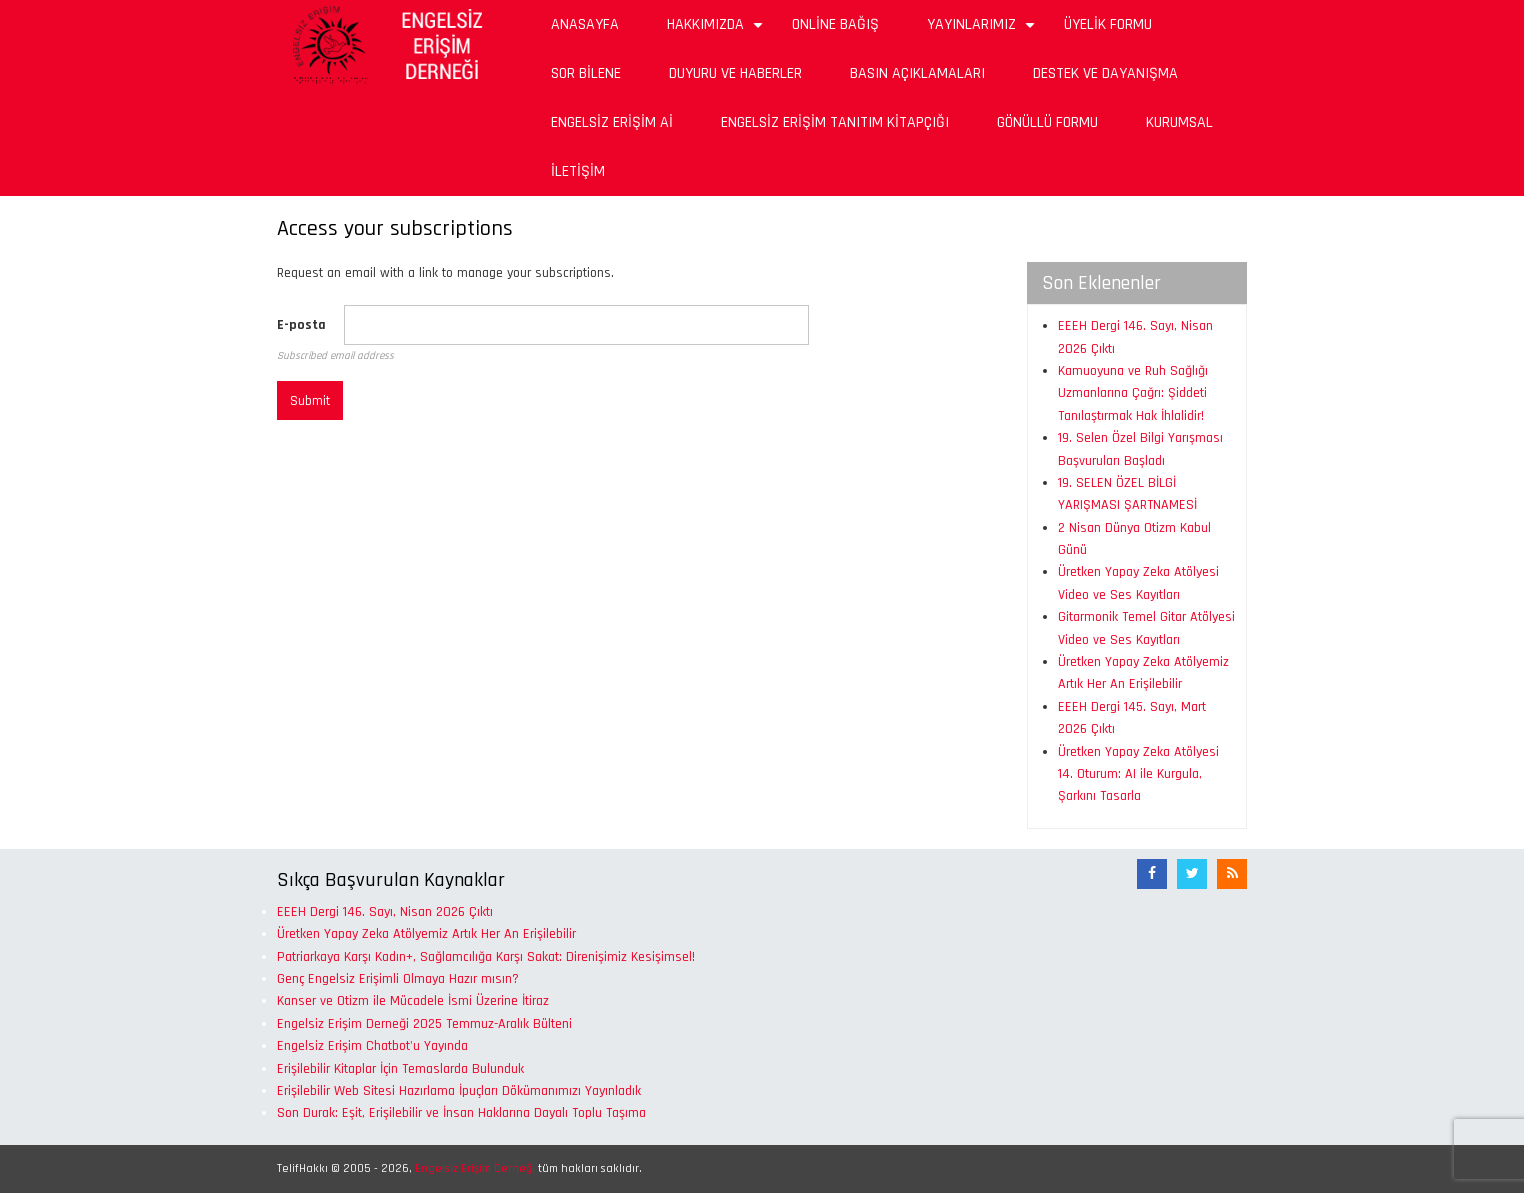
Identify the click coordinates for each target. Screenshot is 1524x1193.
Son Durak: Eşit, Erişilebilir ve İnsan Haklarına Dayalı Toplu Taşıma (461, 1113)
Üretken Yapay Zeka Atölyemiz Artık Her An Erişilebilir (426, 934)
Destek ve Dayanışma (1105, 73)
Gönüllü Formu (1047, 122)
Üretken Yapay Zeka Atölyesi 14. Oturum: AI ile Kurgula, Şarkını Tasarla (1138, 774)
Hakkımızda (717, 31)
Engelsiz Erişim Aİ (612, 122)
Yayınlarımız (983, 31)
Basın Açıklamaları (917, 73)
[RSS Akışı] (1232, 874)
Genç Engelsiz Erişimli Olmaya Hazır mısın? (398, 979)
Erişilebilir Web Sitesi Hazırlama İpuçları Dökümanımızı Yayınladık (459, 1091)
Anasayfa (585, 24)
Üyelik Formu (1108, 24)
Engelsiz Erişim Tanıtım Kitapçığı (835, 122)
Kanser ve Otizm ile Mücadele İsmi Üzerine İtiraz (413, 1001)
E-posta (301, 325)
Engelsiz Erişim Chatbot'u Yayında (372, 1046)
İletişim (578, 171)
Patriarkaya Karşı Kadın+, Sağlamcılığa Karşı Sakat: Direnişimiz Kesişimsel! (486, 957)
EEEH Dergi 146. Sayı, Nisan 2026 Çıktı (385, 912)
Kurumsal (1179, 122)
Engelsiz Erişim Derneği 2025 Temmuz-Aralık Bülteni (424, 1024)
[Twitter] (1192, 874)
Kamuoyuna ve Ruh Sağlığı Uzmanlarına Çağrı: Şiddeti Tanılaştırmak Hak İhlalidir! (1133, 393)
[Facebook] (1152, 874)
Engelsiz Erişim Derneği (475, 1168)
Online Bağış (835, 24)
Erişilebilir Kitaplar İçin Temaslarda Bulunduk (400, 1069)
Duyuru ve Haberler (735, 73)
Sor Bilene (586, 73)
